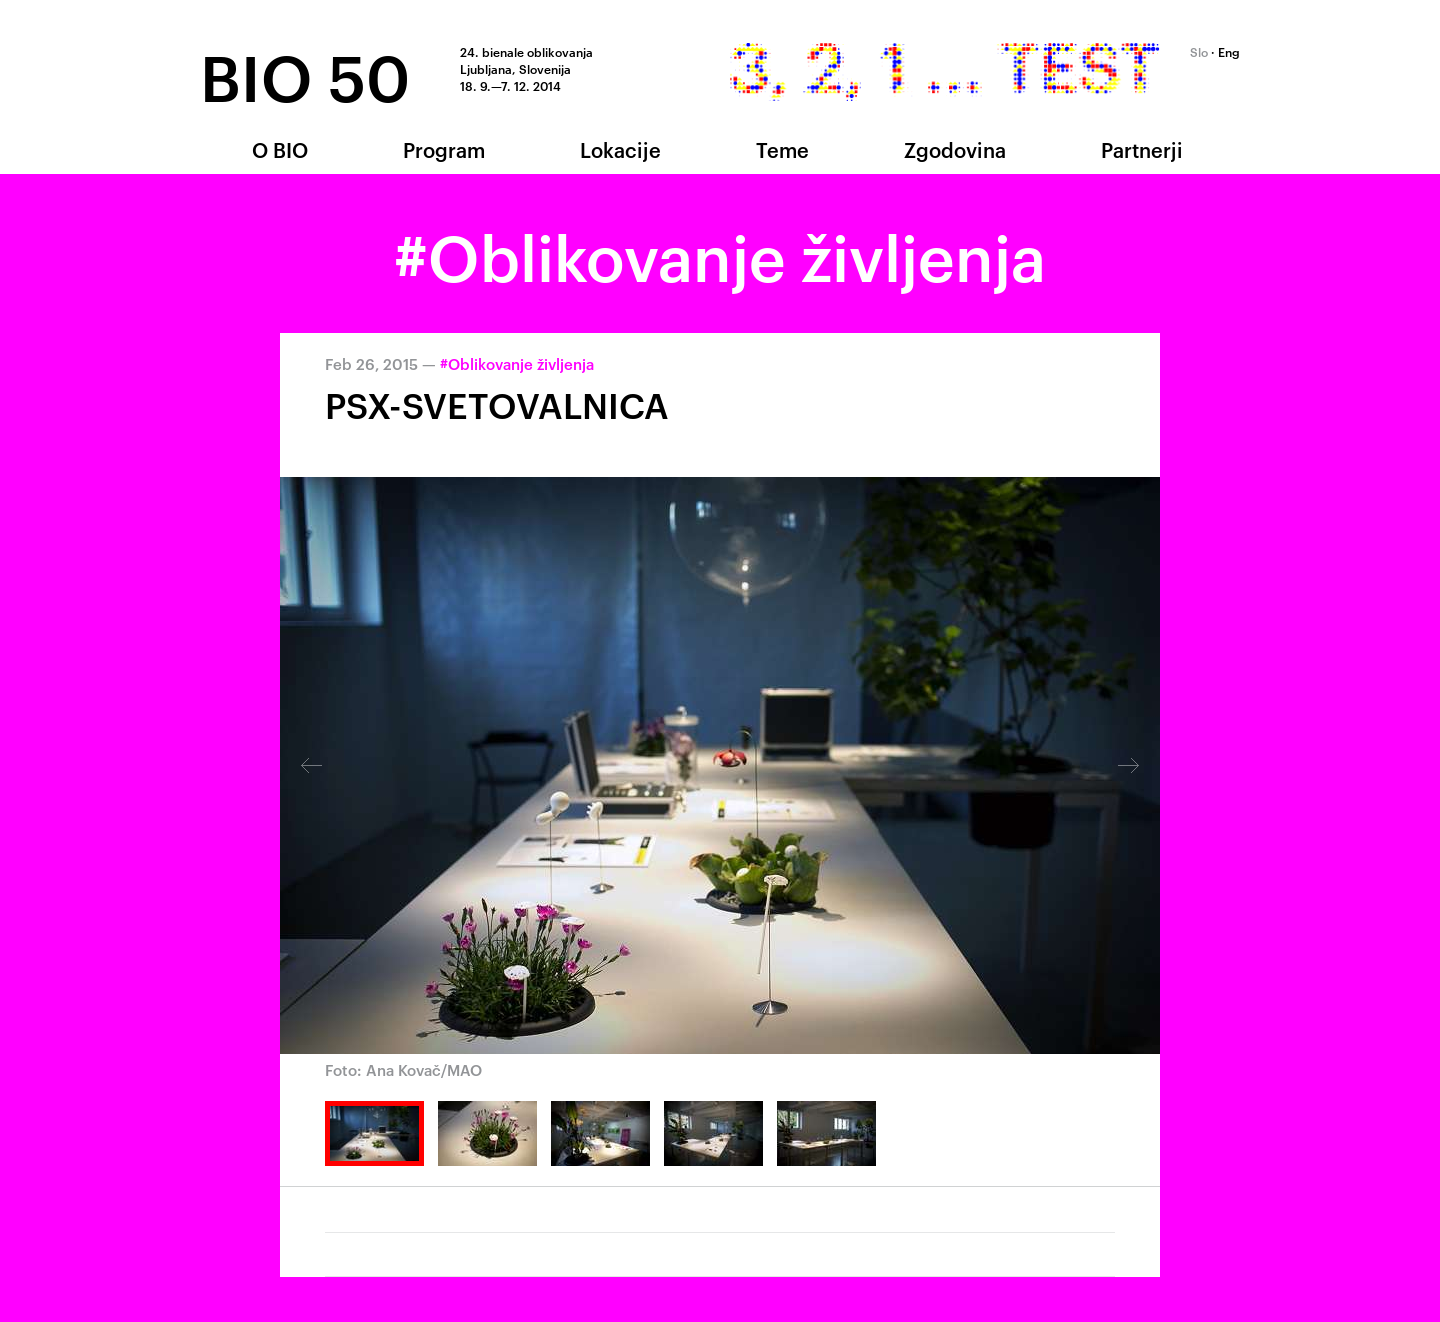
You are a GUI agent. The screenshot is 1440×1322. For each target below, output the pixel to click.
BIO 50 (305, 73)
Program (444, 149)
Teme (782, 149)
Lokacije (620, 149)
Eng (1229, 51)
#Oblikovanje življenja (517, 363)
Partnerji (1142, 149)
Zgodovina (955, 149)
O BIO (280, 149)
